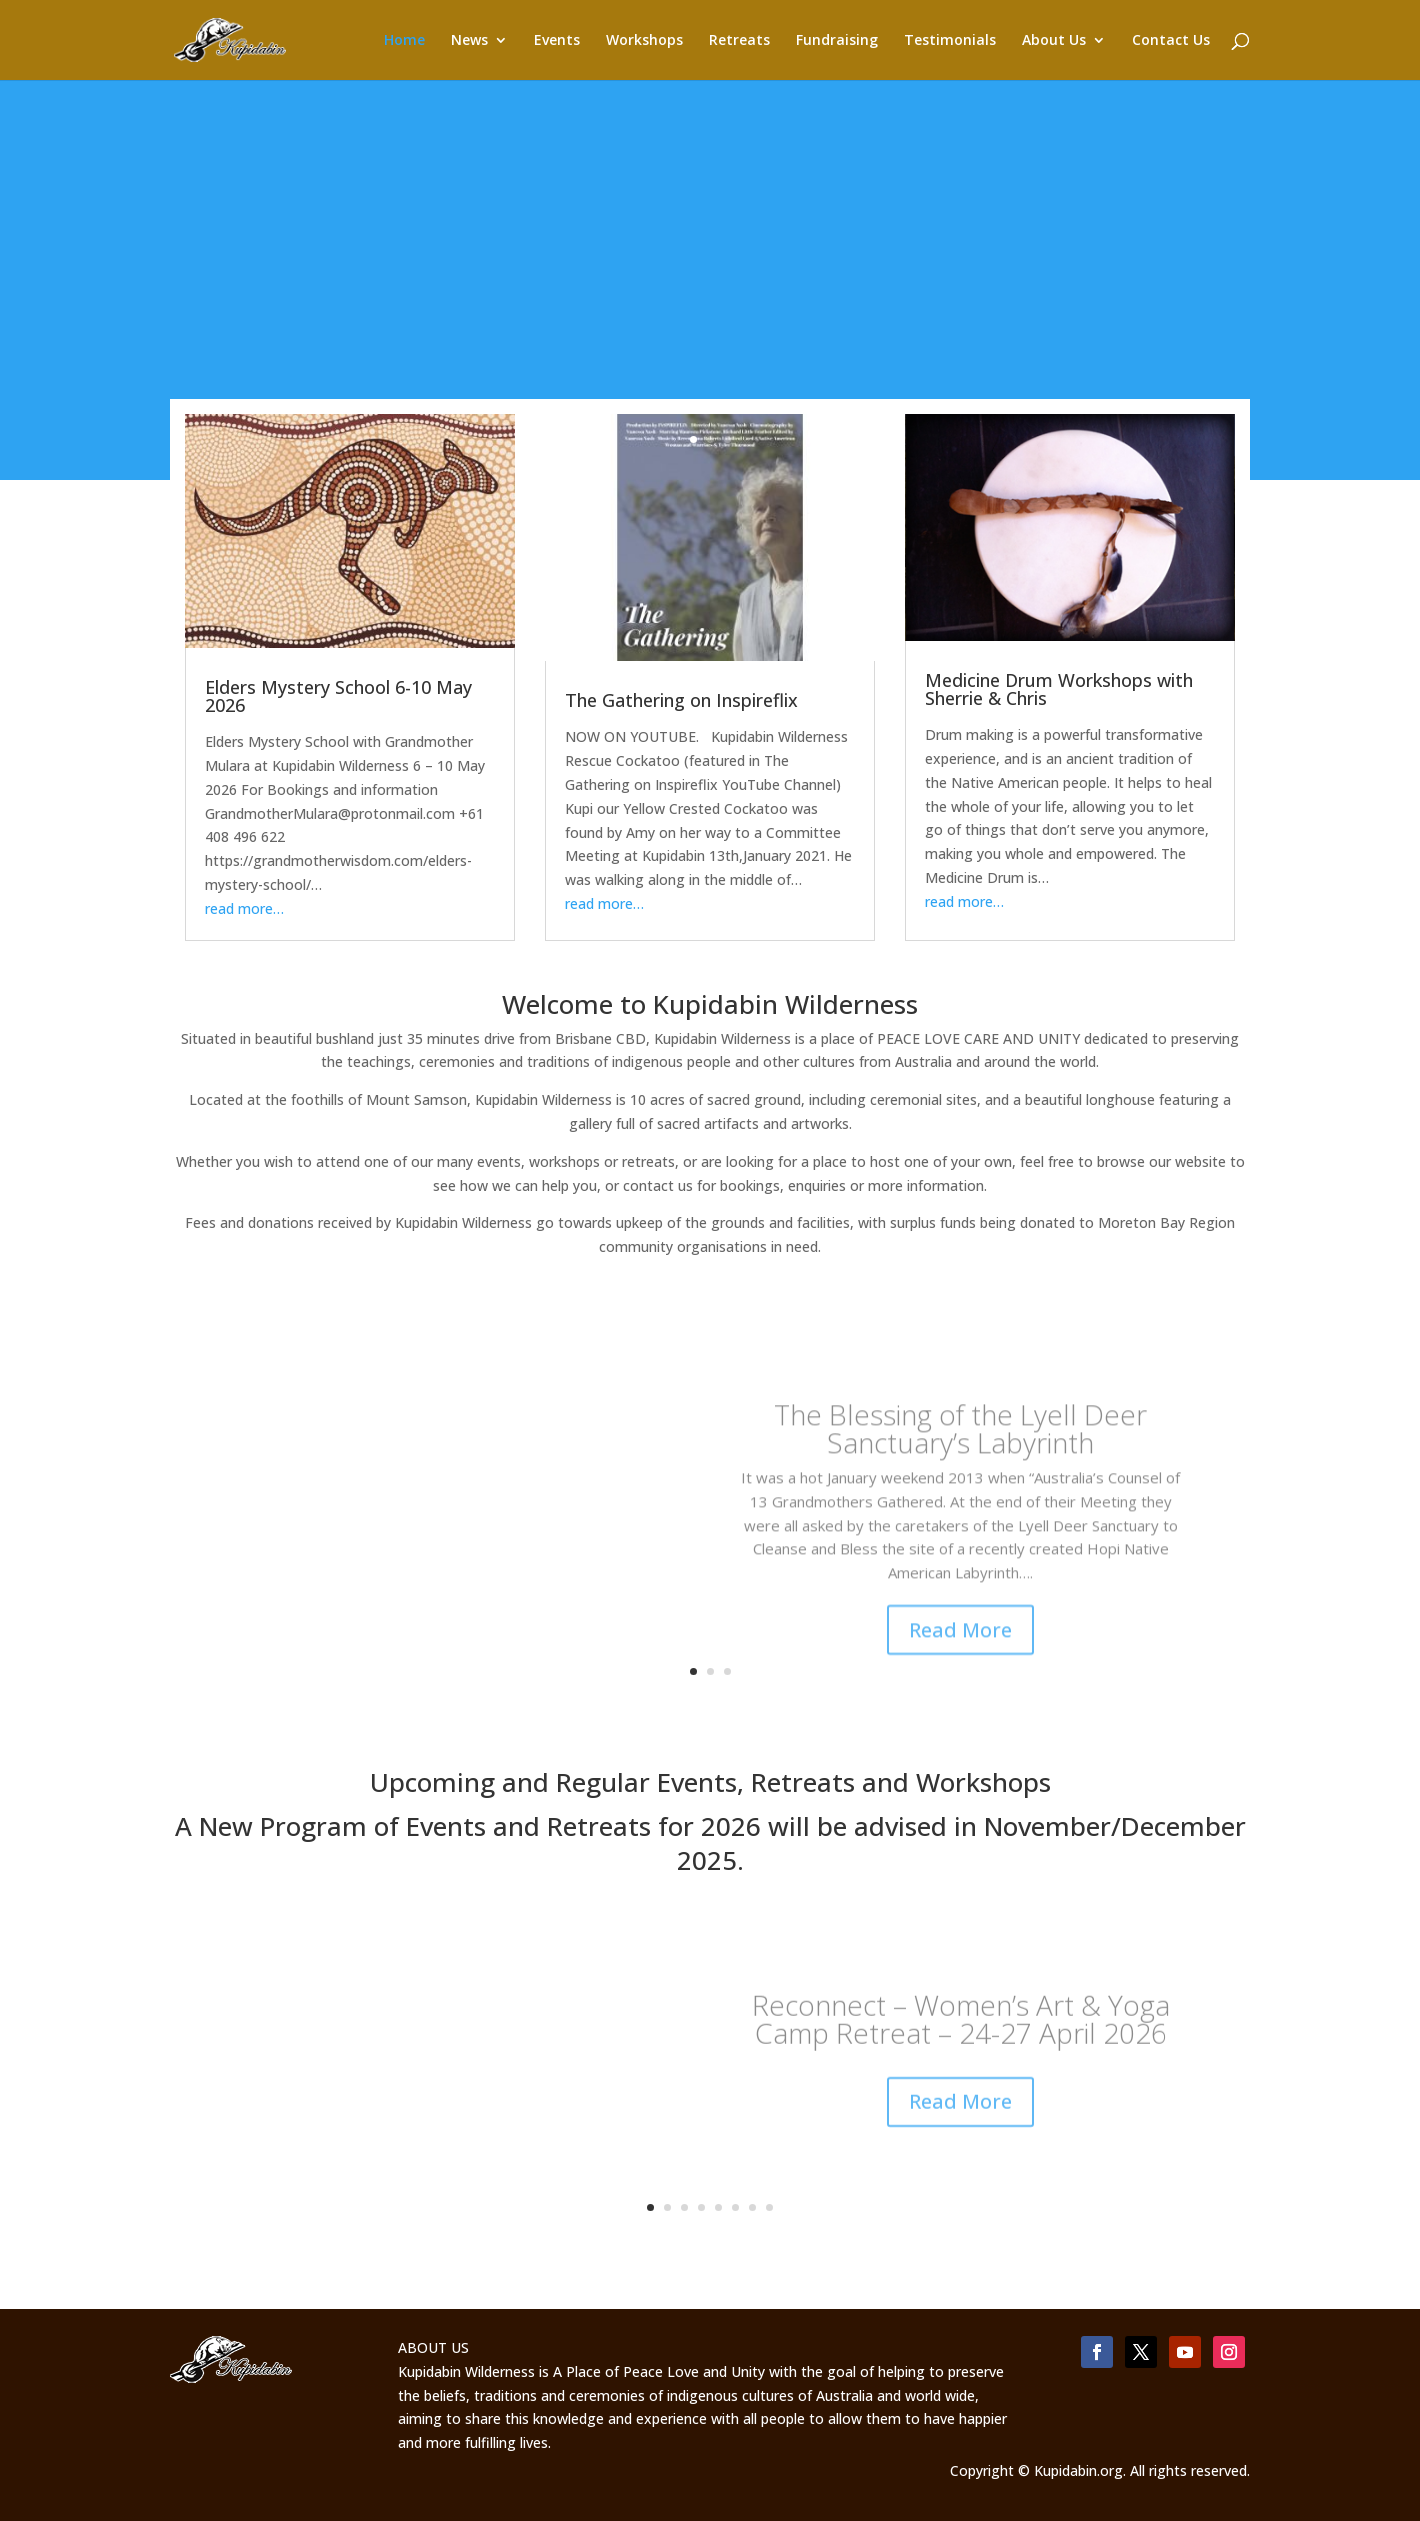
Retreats (739, 41)
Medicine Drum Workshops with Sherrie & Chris (1059, 689)
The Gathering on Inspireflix (681, 700)
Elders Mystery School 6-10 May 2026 (338, 696)
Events (557, 41)
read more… (244, 908)
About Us (1054, 41)
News (469, 41)
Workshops (644, 41)
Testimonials (950, 41)
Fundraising (837, 41)
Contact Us (1171, 41)
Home (404, 41)
